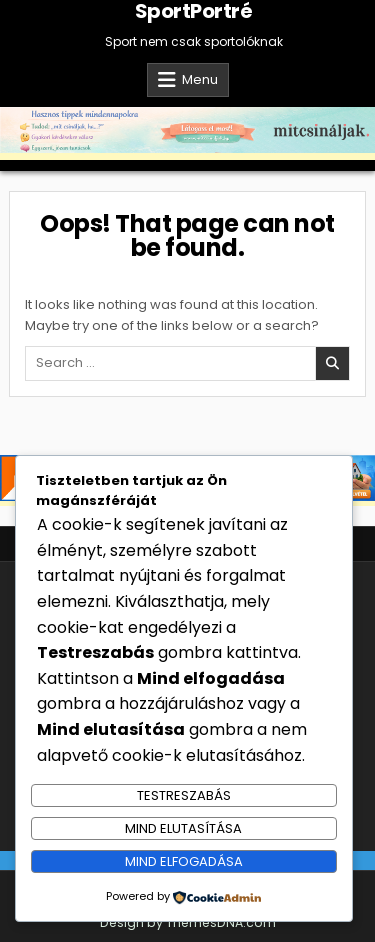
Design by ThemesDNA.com (188, 922)
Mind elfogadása (184, 861)
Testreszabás (184, 795)
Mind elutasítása (183, 828)
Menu (200, 79)
